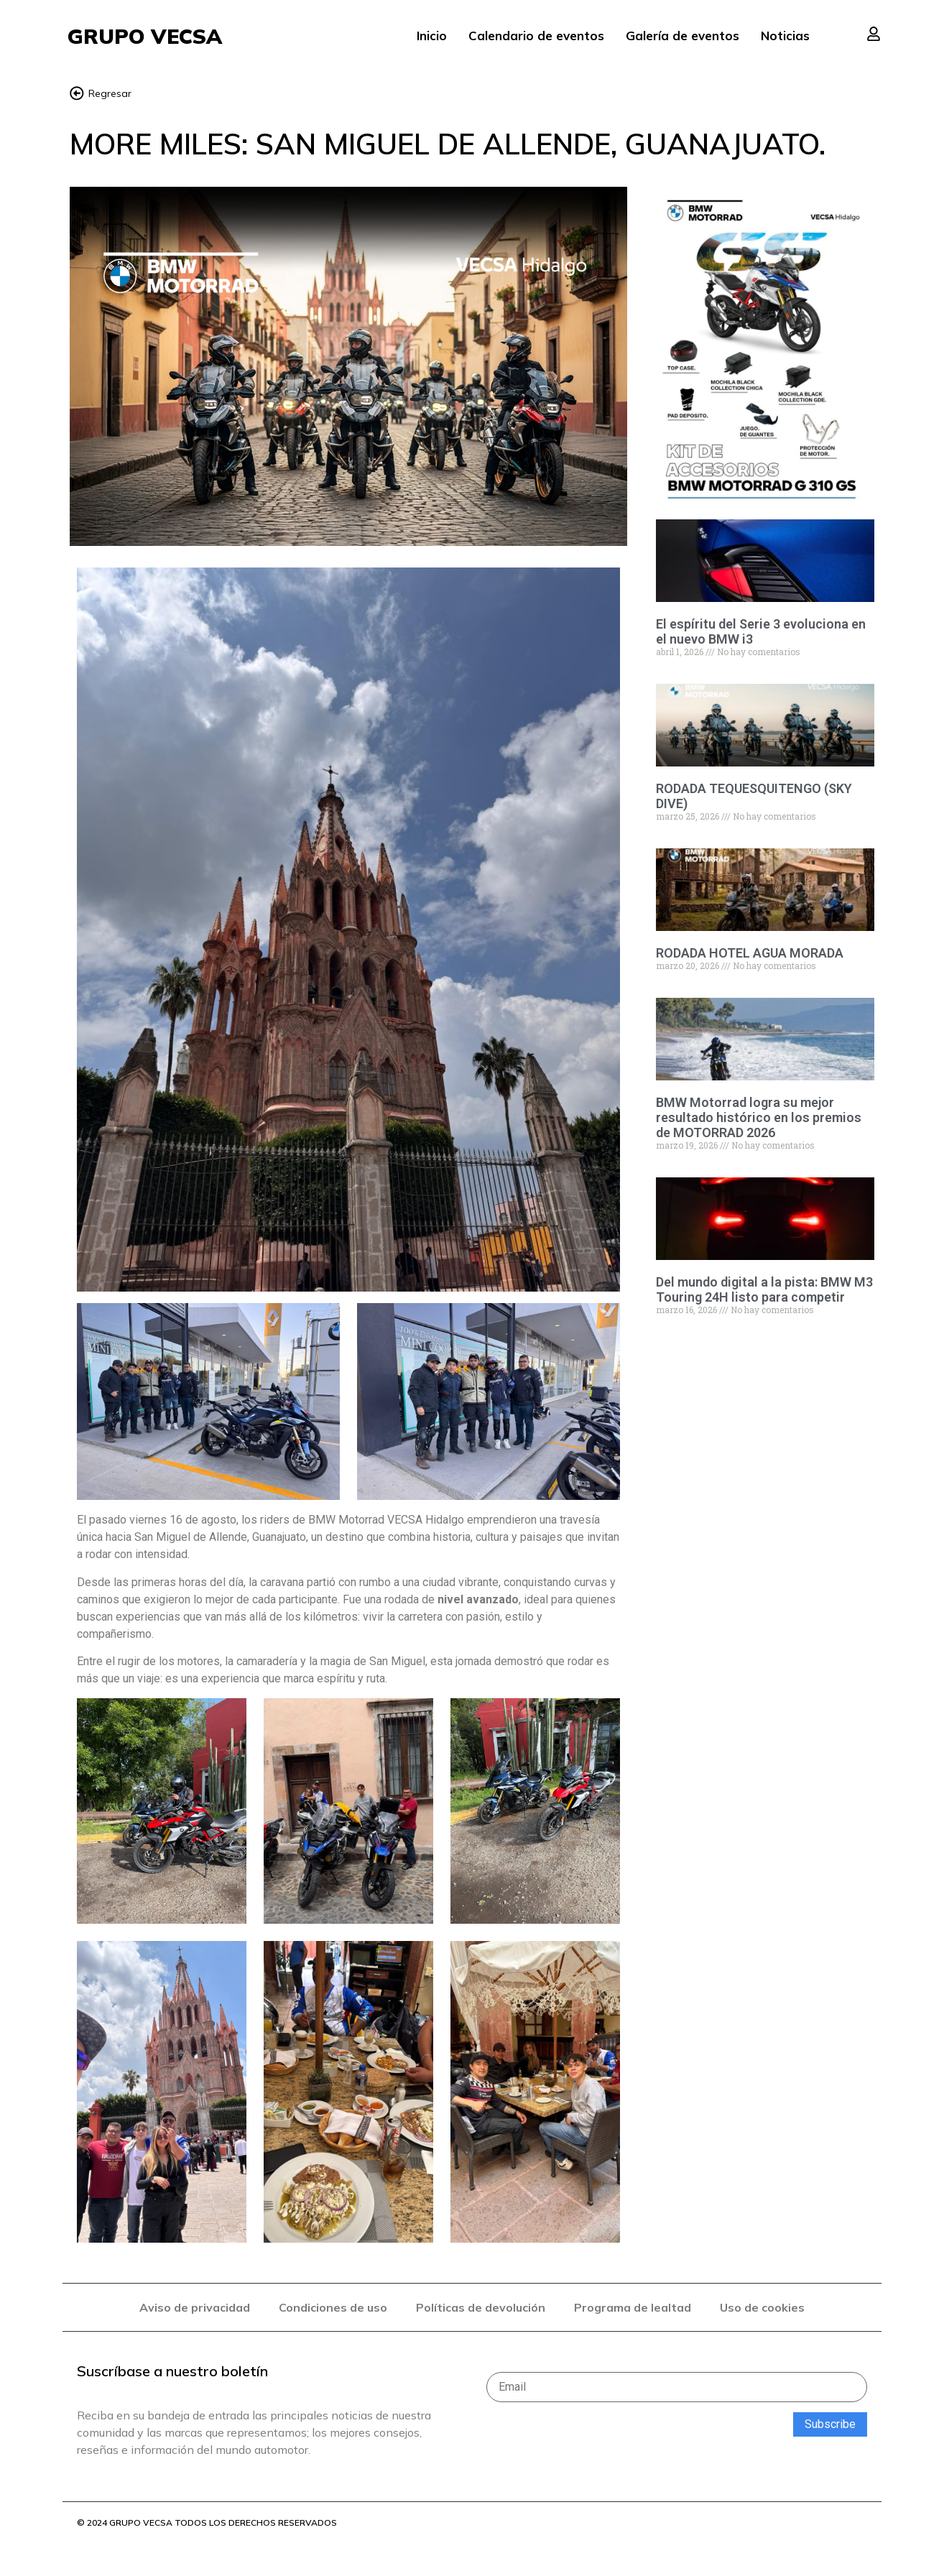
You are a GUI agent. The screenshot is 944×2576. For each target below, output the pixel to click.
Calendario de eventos (536, 35)
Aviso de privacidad (194, 2307)
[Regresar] (77, 93)
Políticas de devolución (480, 2307)
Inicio (432, 35)
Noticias (785, 35)
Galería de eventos (682, 35)
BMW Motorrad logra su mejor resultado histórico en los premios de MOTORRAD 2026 (758, 1118)
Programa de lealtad (632, 2307)
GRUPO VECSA (145, 36)
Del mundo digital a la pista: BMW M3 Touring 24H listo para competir (764, 1290)
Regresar (109, 94)
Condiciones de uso (333, 2307)
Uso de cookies (762, 2307)
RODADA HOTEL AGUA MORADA (749, 953)
